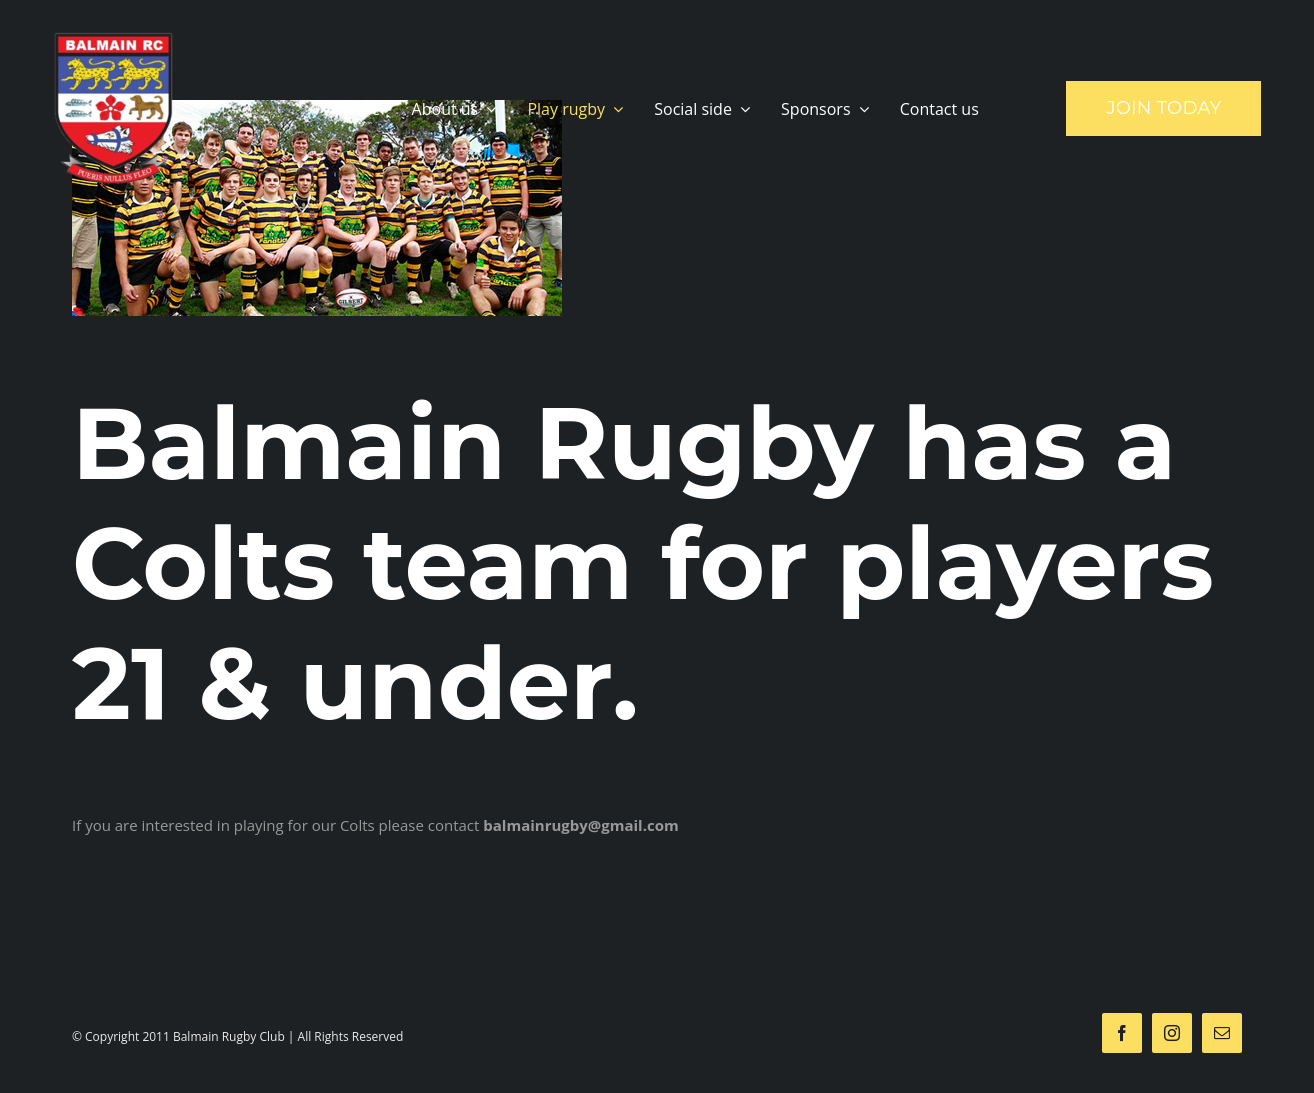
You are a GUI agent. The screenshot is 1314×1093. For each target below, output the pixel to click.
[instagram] (1172, 1033)
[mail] (1222, 1033)
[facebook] (1122, 1033)
